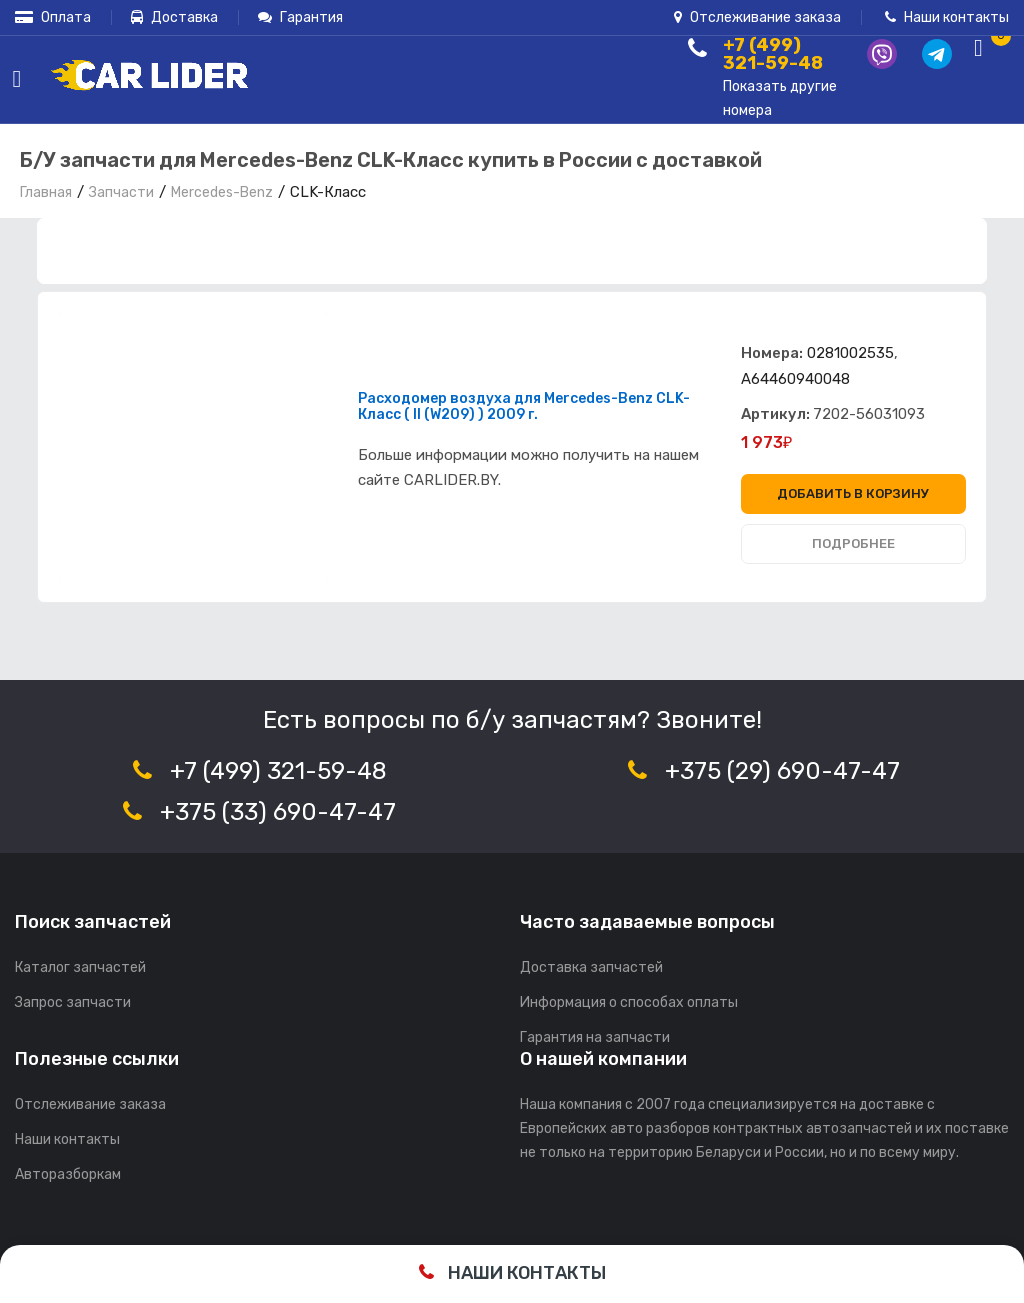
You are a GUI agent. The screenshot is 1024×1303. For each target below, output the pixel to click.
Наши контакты (947, 17)
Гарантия (300, 17)
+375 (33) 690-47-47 (278, 812)
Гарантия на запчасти (595, 1037)
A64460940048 (795, 379)
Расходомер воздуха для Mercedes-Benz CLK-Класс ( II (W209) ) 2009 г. (524, 407)
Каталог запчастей (80, 967)
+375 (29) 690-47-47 (782, 771)
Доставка (174, 17)
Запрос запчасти (73, 1002)
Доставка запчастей (591, 967)
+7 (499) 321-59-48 (278, 771)
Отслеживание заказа (757, 17)
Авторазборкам (68, 1174)
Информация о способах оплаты (629, 1002)
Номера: (772, 353)
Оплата (53, 17)
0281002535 (850, 353)
